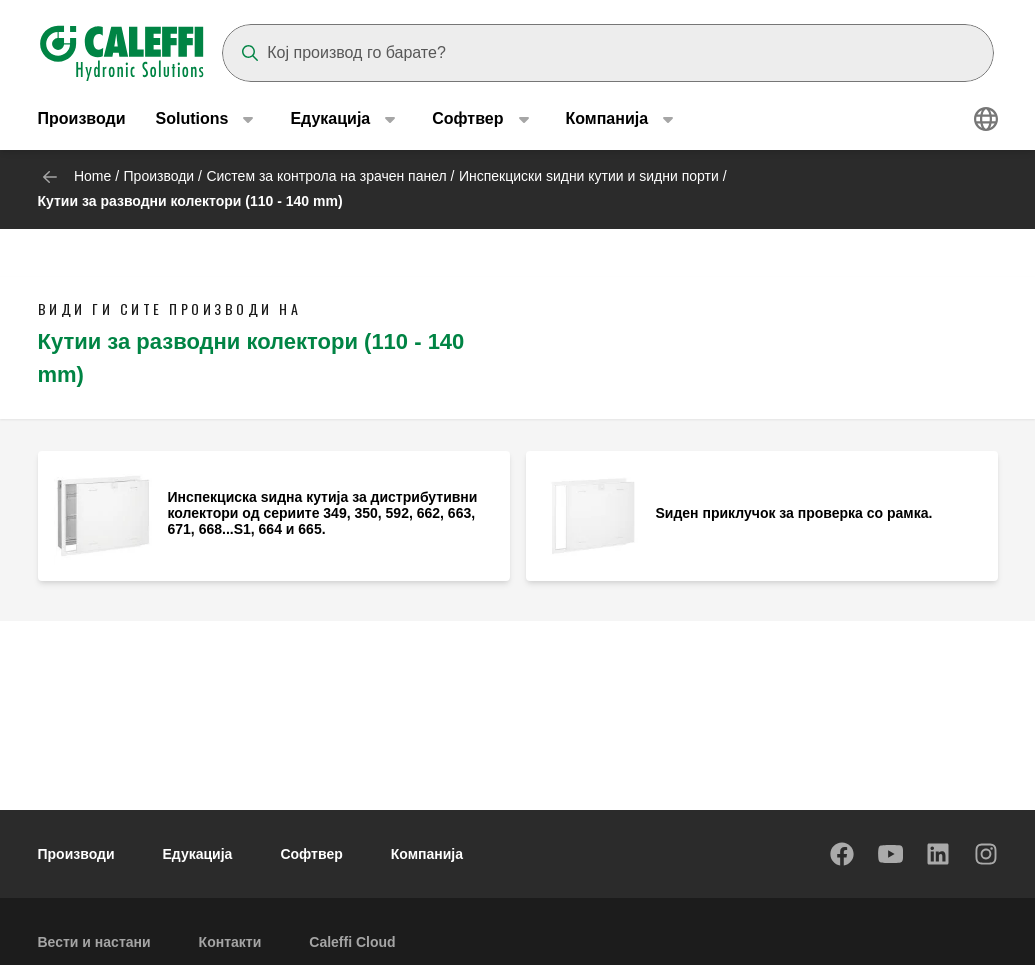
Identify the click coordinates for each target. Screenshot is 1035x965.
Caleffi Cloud (352, 942)
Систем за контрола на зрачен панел (326, 176)
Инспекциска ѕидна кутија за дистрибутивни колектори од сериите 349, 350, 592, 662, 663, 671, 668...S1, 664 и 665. (323, 513)
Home (92, 176)
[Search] (608, 53)
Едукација (198, 854)
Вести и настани (94, 942)
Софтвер (311, 854)
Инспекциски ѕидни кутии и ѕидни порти (589, 176)
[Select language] (986, 120)
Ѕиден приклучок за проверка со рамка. (794, 513)
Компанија (427, 854)
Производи (82, 119)
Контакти (230, 942)
